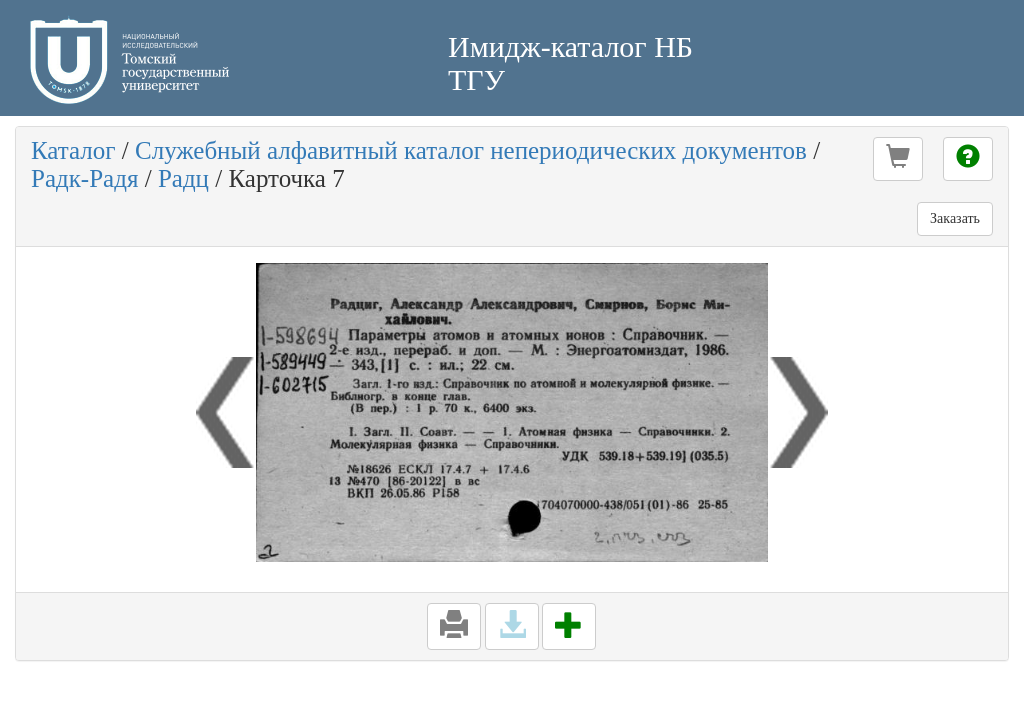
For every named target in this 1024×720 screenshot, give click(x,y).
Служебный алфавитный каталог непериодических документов (471, 150)
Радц (183, 178)
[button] (898, 159)
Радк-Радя (84, 178)
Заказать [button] (955, 218)
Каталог (73, 150)
